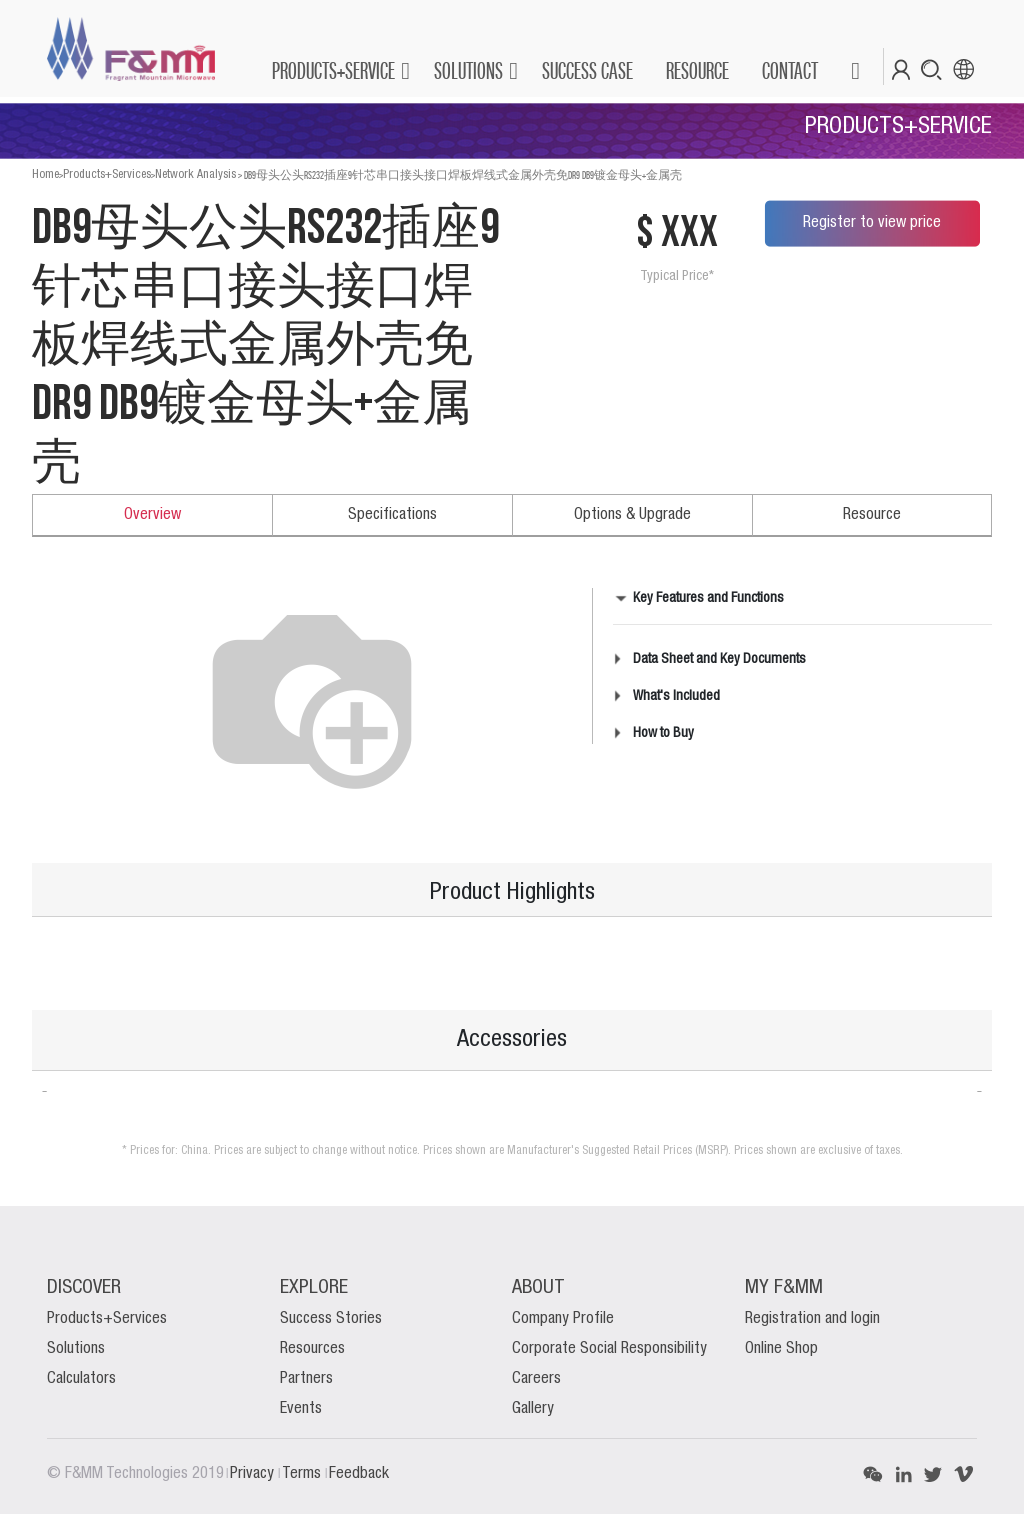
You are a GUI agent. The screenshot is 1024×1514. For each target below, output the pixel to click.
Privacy (254, 1474)
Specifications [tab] (392, 515)
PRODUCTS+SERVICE (333, 70)
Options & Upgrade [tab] (632, 515)
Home (45, 174)
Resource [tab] (872, 515)
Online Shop (781, 1349)
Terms (303, 1474)
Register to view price (872, 223)
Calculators (81, 1379)
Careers (536, 1379)
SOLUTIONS (468, 70)
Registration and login (812, 1319)
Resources (312, 1349)
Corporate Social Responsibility (609, 1349)
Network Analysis (195, 174)
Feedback (359, 1474)
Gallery (533, 1409)
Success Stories (331, 1319)
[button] (854, 71)
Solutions (76, 1349)
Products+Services (107, 174)
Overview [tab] (152, 515)
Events (301, 1409)
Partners (306, 1379)
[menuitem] (586, 71)
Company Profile (563, 1319)
